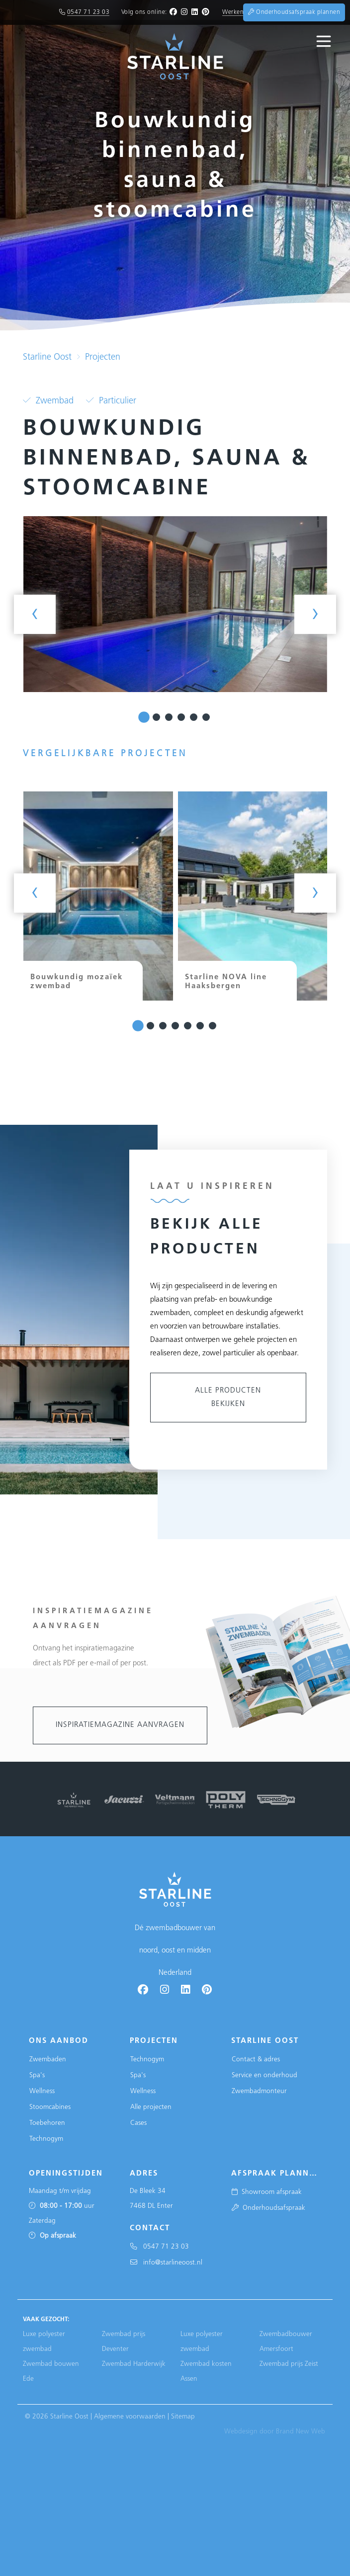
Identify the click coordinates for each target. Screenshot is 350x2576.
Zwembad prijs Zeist (289, 2364)
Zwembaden (47, 2059)
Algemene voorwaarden (130, 2417)
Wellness (42, 2091)
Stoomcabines (50, 2107)
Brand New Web (300, 2431)
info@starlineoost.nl (166, 2263)
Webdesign (241, 2431)
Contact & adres (256, 2059)
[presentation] (35, 614)
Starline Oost (47, 357)
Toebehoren (47, 2123)
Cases (138, 2123)
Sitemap (183, 2417)
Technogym (46, 2139)
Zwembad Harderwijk (134, 2364)
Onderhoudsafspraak (268, 2208)
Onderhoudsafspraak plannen (294, 12)
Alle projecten (151, 2107)
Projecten (102, 357)
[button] (144, 717)
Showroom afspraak (267, 2192)
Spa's (37, 2075)
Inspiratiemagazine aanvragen (120, 1725)
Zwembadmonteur (259, 2091)
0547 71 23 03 (88, 12)
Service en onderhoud (264, 2075)
